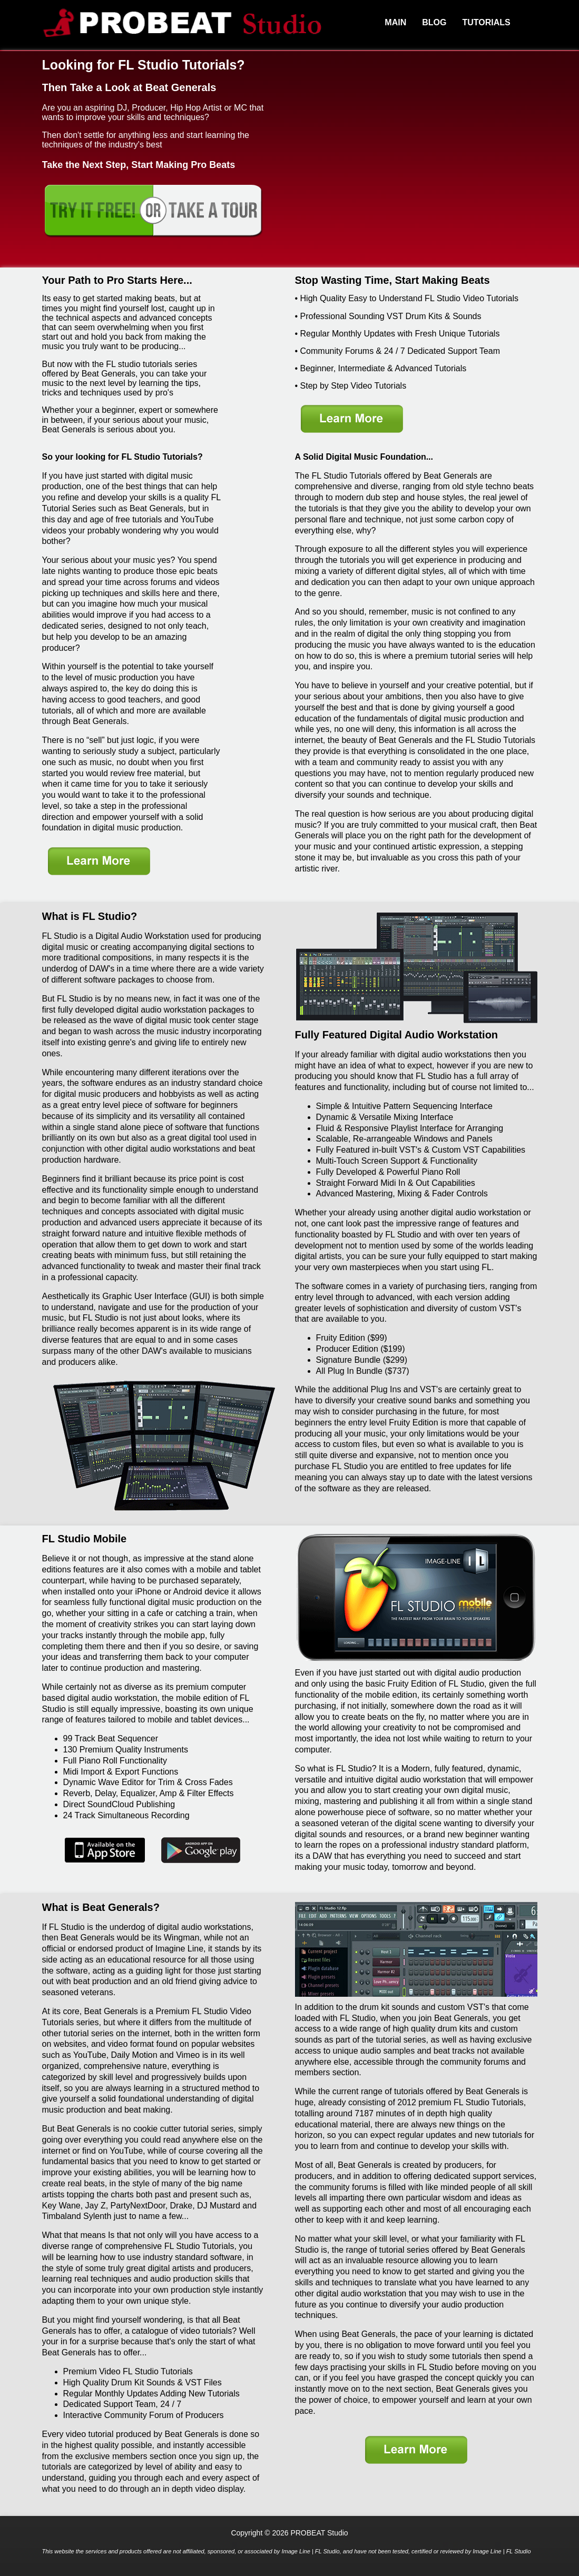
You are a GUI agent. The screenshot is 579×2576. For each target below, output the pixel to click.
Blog (434, 22)
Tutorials (486, 22)
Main (395, 22)
